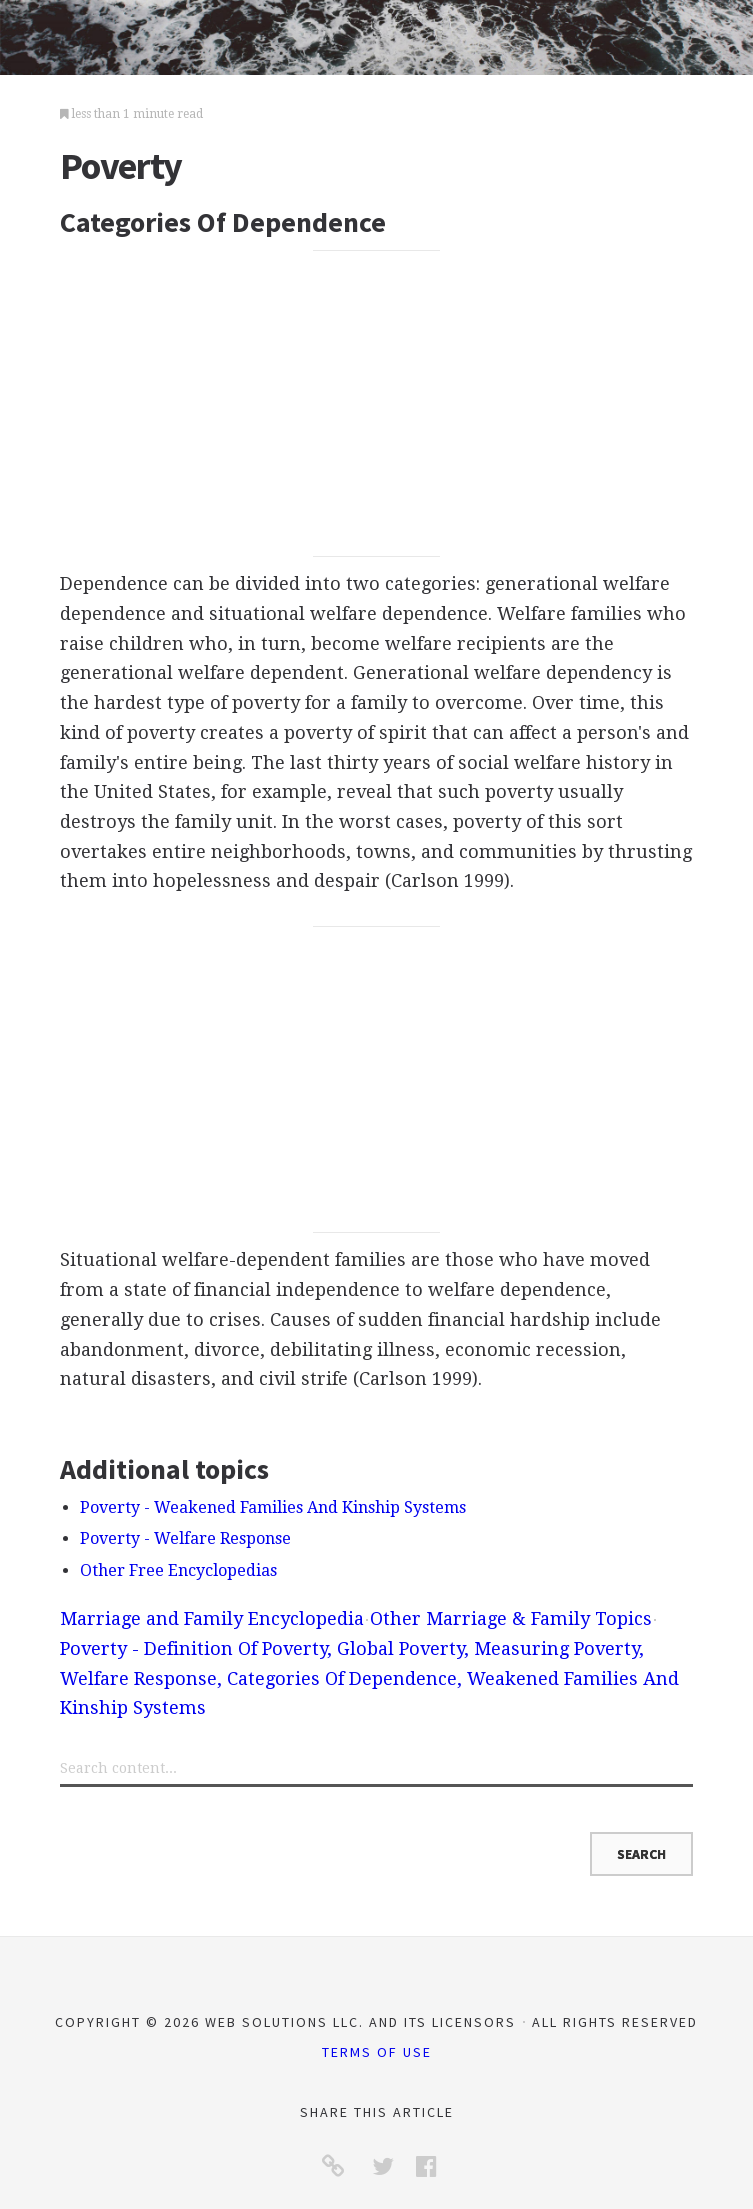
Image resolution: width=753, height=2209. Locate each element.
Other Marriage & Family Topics (511, 1618)
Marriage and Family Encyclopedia (212, 1618)
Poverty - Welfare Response (185, 1538)
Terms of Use (377, 2052)
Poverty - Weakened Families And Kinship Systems (273, 1507)
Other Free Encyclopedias (178, 1570)
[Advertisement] (376, 403)
